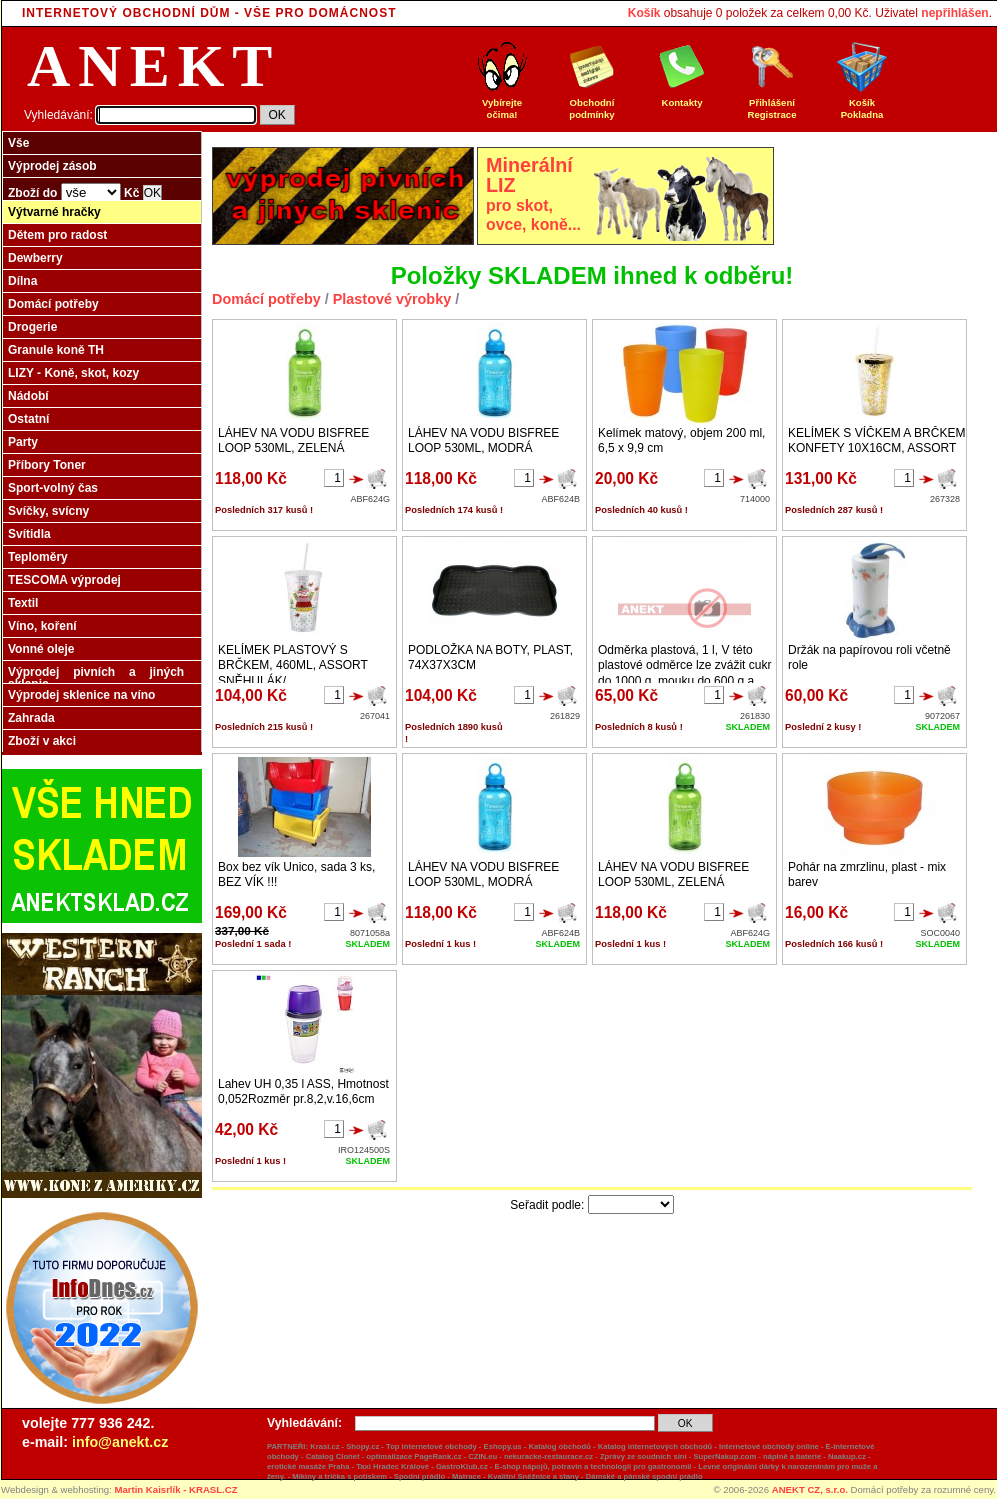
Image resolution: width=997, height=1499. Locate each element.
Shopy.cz (362, 1446)
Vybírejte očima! (502, 104)
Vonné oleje (41, 649)
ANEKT (153, 66)
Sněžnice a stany (548, 1476)
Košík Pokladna (862, 104)
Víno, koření (42, 626)
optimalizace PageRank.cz (413, 1456)
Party (23, 442)
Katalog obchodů (559, 1446)
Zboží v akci (42, 741)
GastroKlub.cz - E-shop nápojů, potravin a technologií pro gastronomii (564, 1466)
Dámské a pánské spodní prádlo (644, 1476)
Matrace (466, 1476)
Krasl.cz (324, 1446)
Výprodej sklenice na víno (81, 695)
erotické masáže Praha (308, 1466)
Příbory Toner (47, 465)
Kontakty (682, 98)
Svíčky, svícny (48, 511)
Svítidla (29, 534)
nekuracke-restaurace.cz (548, 1456)
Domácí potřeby (53, 304)
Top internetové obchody (431, 1446)
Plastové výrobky (392, 299)
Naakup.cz (847, 1456)
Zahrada (31, 718)
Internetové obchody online (769, 1446)
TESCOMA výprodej (64, 580)
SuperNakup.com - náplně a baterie (757, 1456)
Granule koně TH (56, 350)
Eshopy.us (503, 1446)
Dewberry (35, 258)
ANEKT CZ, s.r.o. (810, 1489)
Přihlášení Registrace (772, 104)
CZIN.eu (482, 1456)
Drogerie (32, 327)
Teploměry (38, 557)
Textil (23, 603)
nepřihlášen (954, 13)
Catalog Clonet (333, 1456)
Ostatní (28, 419)
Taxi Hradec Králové (392, 1466)
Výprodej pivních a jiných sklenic (96, 678)
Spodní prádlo (419, 1476)
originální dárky (750, 1466)
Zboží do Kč (85, 192)
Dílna (22, 281)
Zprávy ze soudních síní (643, 1456)
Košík (644, 13)
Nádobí (28, 396)
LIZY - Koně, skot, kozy (73, 373)
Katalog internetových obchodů (655, 1446)
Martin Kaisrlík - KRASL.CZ (175, 1489)
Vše (18, 143)
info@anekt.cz (120, 1442)
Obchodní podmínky (592, 104)
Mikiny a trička (318, 1476)
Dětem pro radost (57, 235)
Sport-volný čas (53, 488)
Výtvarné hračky (54, 212)
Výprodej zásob (52, 166)
